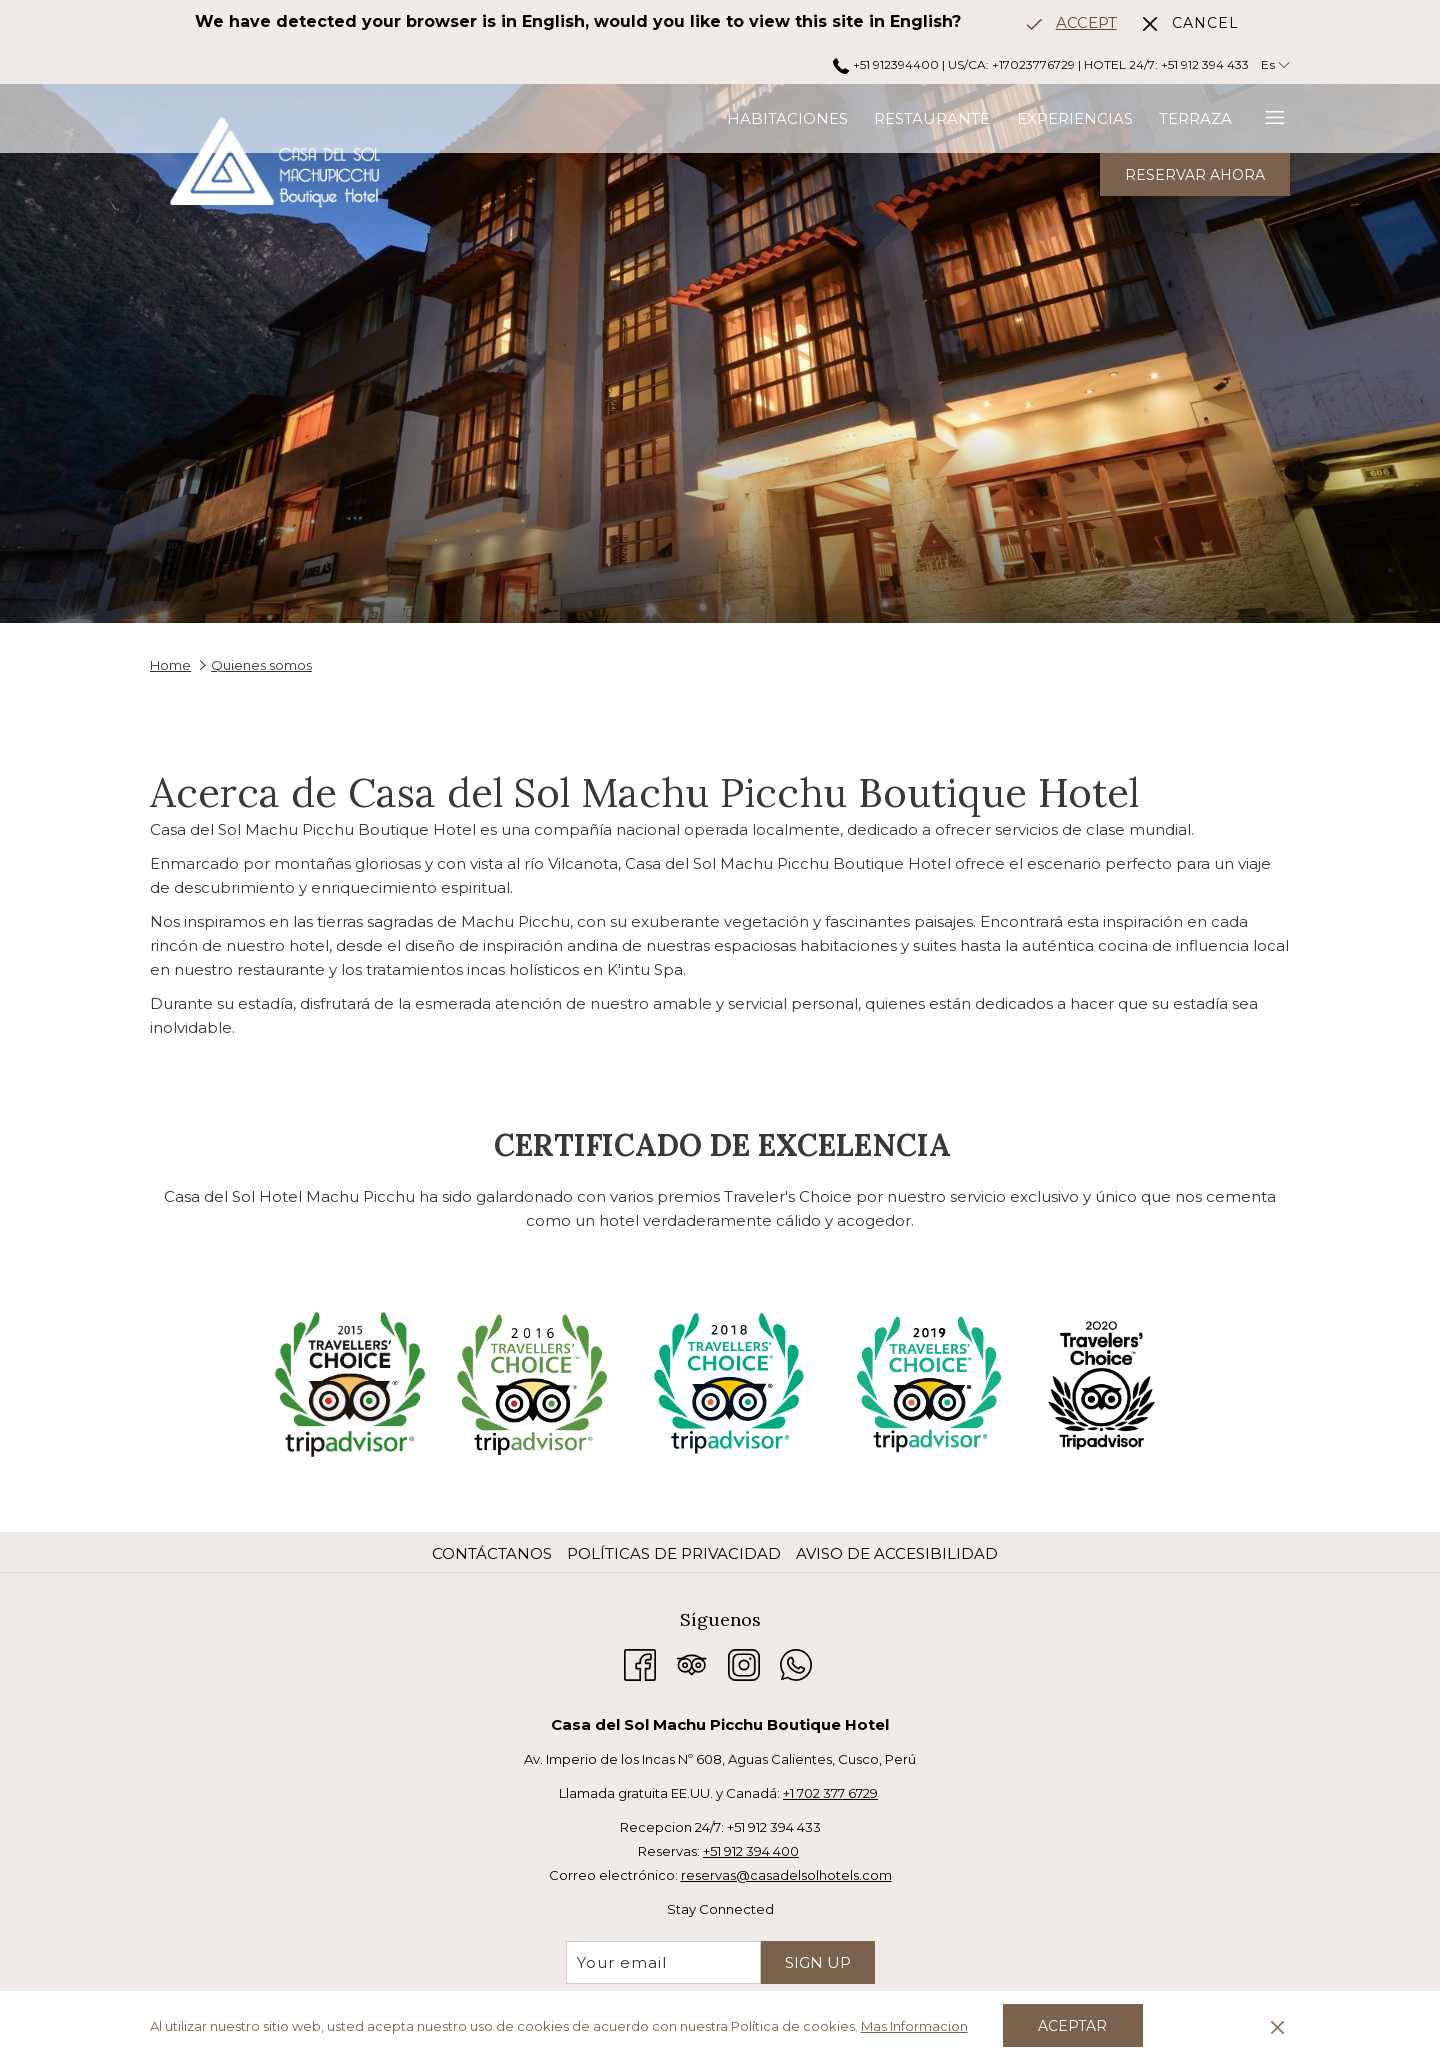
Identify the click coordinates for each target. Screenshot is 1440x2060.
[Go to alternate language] (1072, 23)
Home (170, 665)
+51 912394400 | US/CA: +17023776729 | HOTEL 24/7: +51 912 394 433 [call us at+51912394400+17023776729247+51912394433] (1040, 64)
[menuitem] (593, 118)
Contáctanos (492, 1553)
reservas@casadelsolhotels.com (786, 1875)
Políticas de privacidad (674, 1553)
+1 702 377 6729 (830, 1793)
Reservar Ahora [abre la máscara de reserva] (1195, 175)
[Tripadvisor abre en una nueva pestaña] (692, 1662)
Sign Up (818, 1962)
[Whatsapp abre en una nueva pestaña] (796, 1662)
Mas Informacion (914, 2026)
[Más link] (1267, 118)
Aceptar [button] (1072, 2026)
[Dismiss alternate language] (1191, 23)
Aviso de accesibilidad (897, 1553)
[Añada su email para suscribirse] (663, 1962)
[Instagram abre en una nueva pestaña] (744, 1662)
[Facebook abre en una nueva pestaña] (640, 1662)
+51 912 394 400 (751, 1851)
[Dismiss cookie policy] (1277, 2026)
